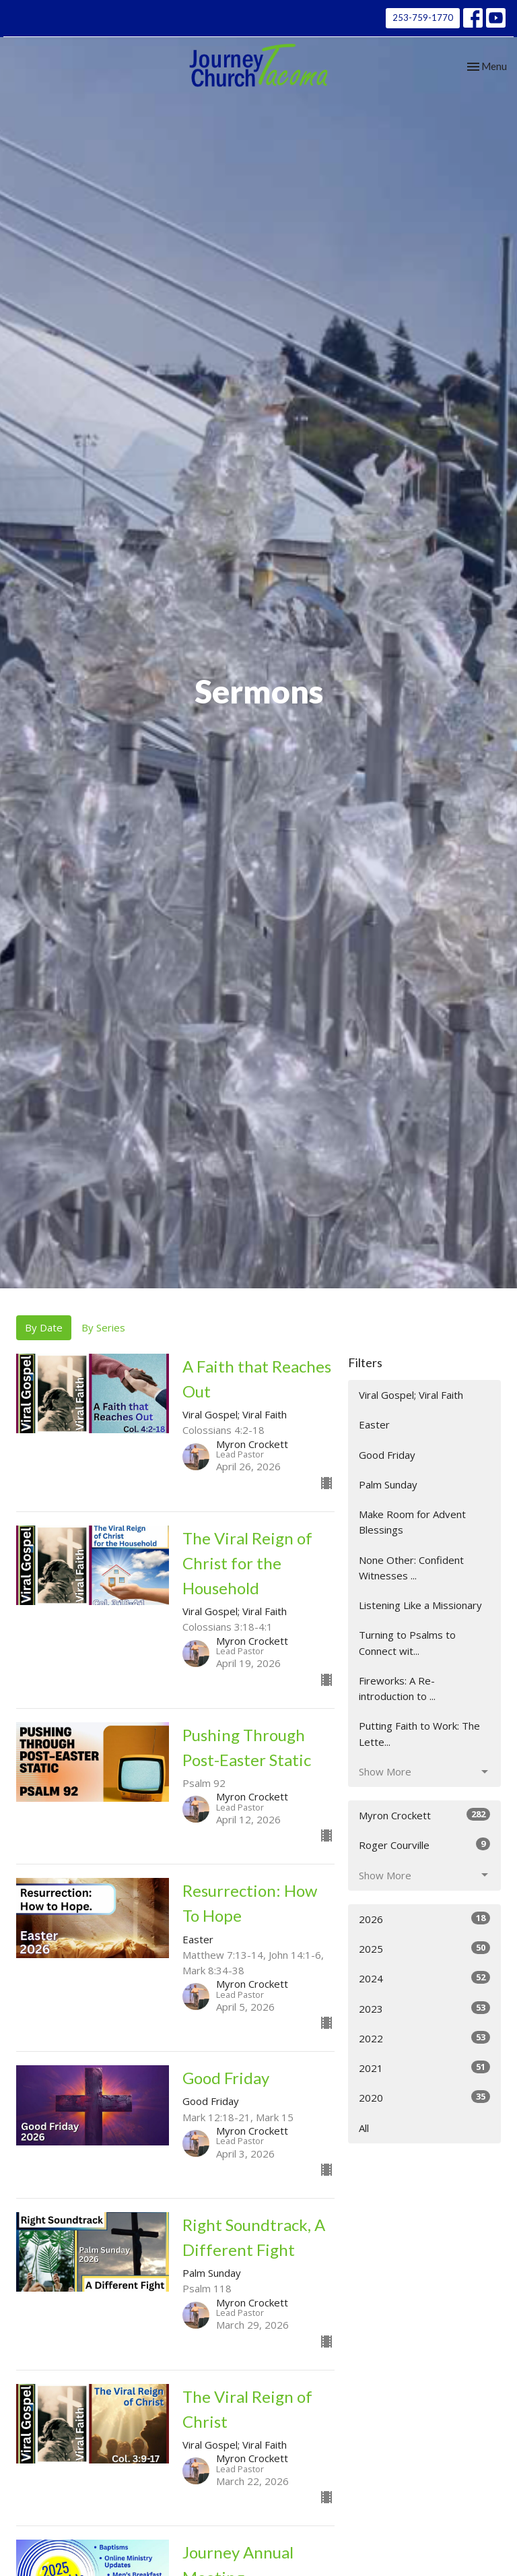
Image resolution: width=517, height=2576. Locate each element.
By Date (44, 1327)
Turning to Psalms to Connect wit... (407, 1642)
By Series (103, 1327)
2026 (424, 1919)
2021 (424, 2068)
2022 (424, 2038)
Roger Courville (424, 1844)
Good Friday (387, 1455)
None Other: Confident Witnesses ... (411, 1567)
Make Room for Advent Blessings (412, 1521)
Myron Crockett (424, 1815)
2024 (424, 1978)
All (364, 2128)
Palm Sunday (388, 1484)
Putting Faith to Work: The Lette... (419, 1733)
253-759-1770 (422, 17)
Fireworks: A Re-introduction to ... (397, 1688)
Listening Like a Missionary (420, 1605)
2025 (424, 1948)
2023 (424, 2008)
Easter (374, 1424)
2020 (424, 2097)
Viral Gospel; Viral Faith (411, 1395)
